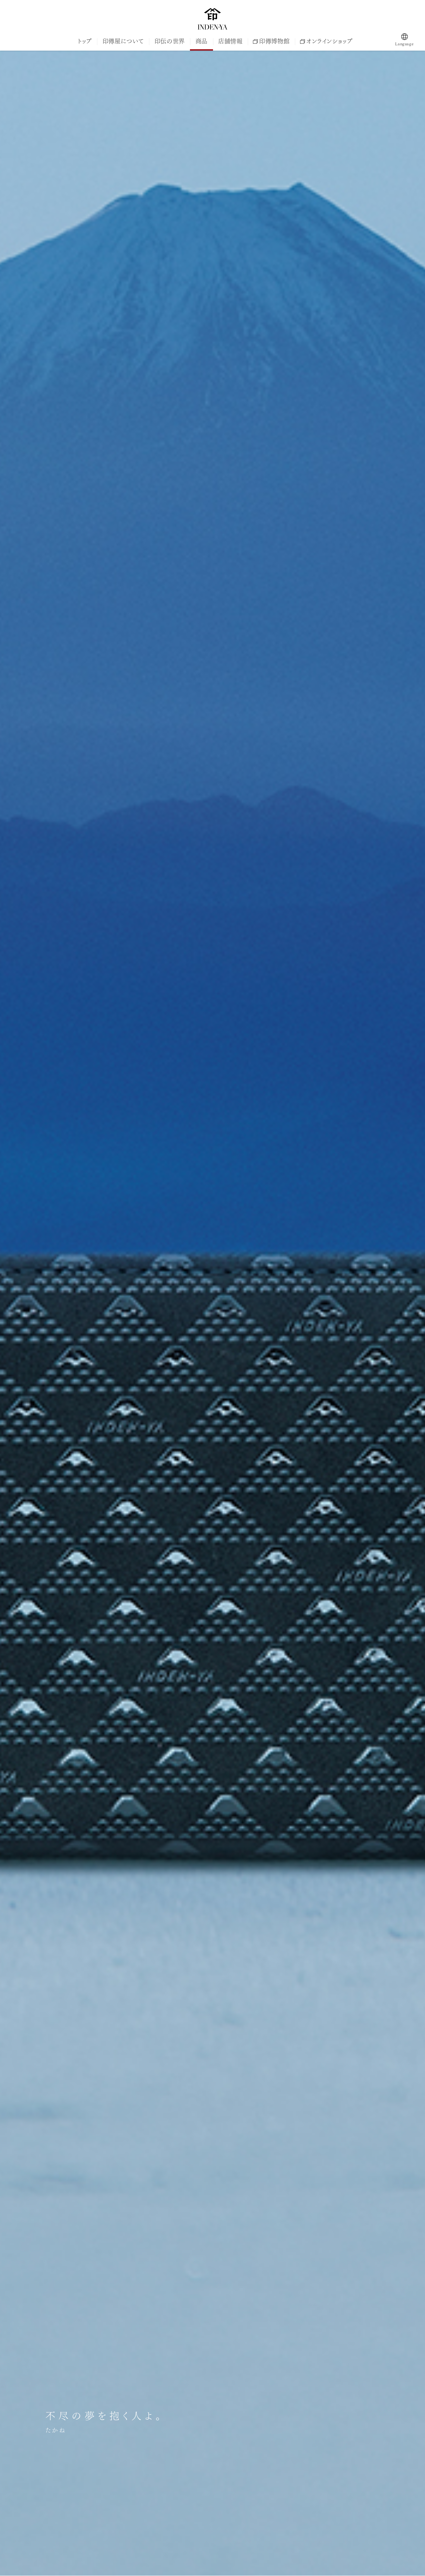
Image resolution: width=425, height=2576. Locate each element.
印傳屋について (123, 41)
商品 (201, 41)
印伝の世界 (170, 41)
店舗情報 (230, 41)
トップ (85, 41)
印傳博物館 (271, 41)
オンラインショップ (326, 41)
